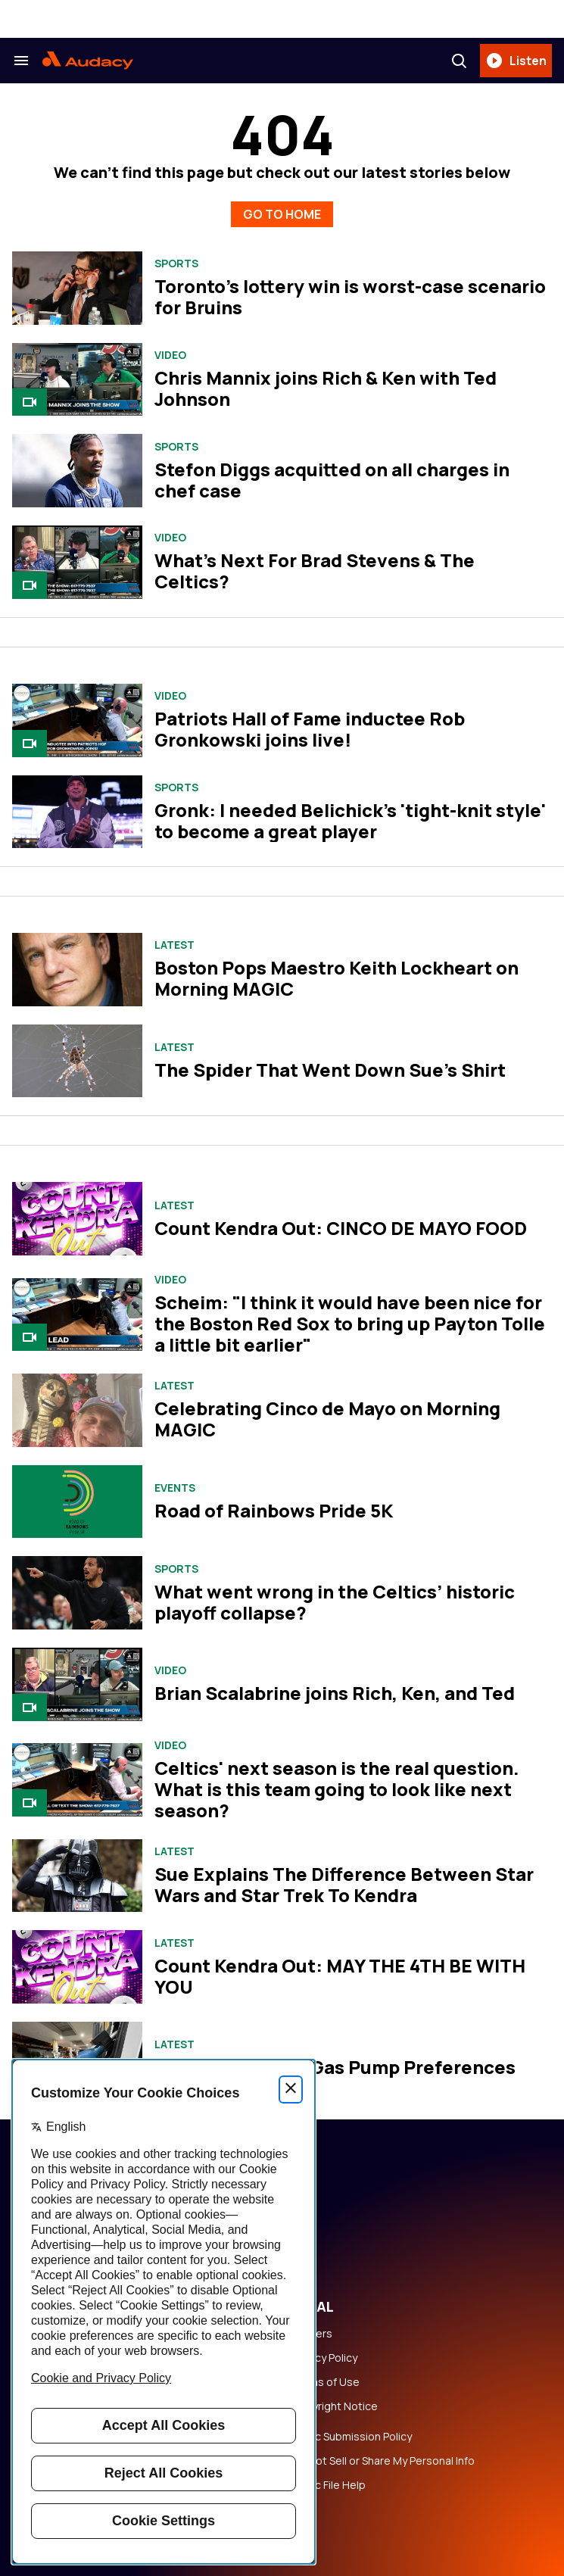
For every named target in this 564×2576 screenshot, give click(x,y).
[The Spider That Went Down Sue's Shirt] (77, 1061)
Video (170, 355)
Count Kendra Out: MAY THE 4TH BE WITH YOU (339, 1976)
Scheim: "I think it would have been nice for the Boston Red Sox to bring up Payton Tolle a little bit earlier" (349, 1323)
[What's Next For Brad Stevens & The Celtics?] (77, 562)
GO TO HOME (282, 214)
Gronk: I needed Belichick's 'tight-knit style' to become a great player (350, 820)
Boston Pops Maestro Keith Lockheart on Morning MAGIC (336, 978)
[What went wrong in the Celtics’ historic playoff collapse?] (77, 1592)
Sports (176, 263)
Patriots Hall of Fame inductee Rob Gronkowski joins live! (309, 729)
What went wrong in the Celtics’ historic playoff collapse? (334, 1602)
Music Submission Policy (351, 2437)
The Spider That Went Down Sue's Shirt (330, 1069)
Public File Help (328, 2485)
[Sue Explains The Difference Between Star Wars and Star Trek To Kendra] (77, 1876)
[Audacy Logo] (87, 60)
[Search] (459, 60)
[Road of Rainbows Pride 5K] (77, 1502)
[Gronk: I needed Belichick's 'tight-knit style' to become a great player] (77, 812)
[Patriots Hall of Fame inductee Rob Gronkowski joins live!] (77, 720)
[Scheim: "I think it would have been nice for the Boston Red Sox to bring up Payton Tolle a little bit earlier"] (77, 1315)
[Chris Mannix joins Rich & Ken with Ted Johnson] (77, 379)
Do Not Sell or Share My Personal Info (383, 2461)
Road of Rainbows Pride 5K (273, 1510)
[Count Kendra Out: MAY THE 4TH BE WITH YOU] (77, 1967)
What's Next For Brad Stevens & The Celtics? (314, 570)
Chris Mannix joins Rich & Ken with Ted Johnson (325, 388)
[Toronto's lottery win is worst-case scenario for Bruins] (77, 288)
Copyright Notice (334, 2406)
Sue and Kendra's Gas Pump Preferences (335, 2066)
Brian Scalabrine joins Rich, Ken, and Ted (334, 1692)
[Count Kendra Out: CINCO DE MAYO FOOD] (77, 1218)
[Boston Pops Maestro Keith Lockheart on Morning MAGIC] (77, 969)
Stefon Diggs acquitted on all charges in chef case (331, 480)
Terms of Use (325, 2382)
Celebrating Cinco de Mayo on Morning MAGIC (327, 1419)
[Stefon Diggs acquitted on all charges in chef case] (77, 470)
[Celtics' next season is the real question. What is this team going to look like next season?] (77, 1780)
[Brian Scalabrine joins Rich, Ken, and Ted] (77, 1684)
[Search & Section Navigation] (21, 60)
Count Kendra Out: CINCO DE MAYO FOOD (340, 1227)
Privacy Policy (324, 2358)
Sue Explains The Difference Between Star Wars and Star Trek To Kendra (344, 1884)
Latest (174, 945)
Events (174, 1488)
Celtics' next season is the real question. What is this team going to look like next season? (336, 1789)
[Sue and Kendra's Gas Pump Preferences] (77, 2058)
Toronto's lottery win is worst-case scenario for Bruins (350, 296)
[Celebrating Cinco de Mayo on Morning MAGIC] (77, 1410)
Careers (311, 2334)
